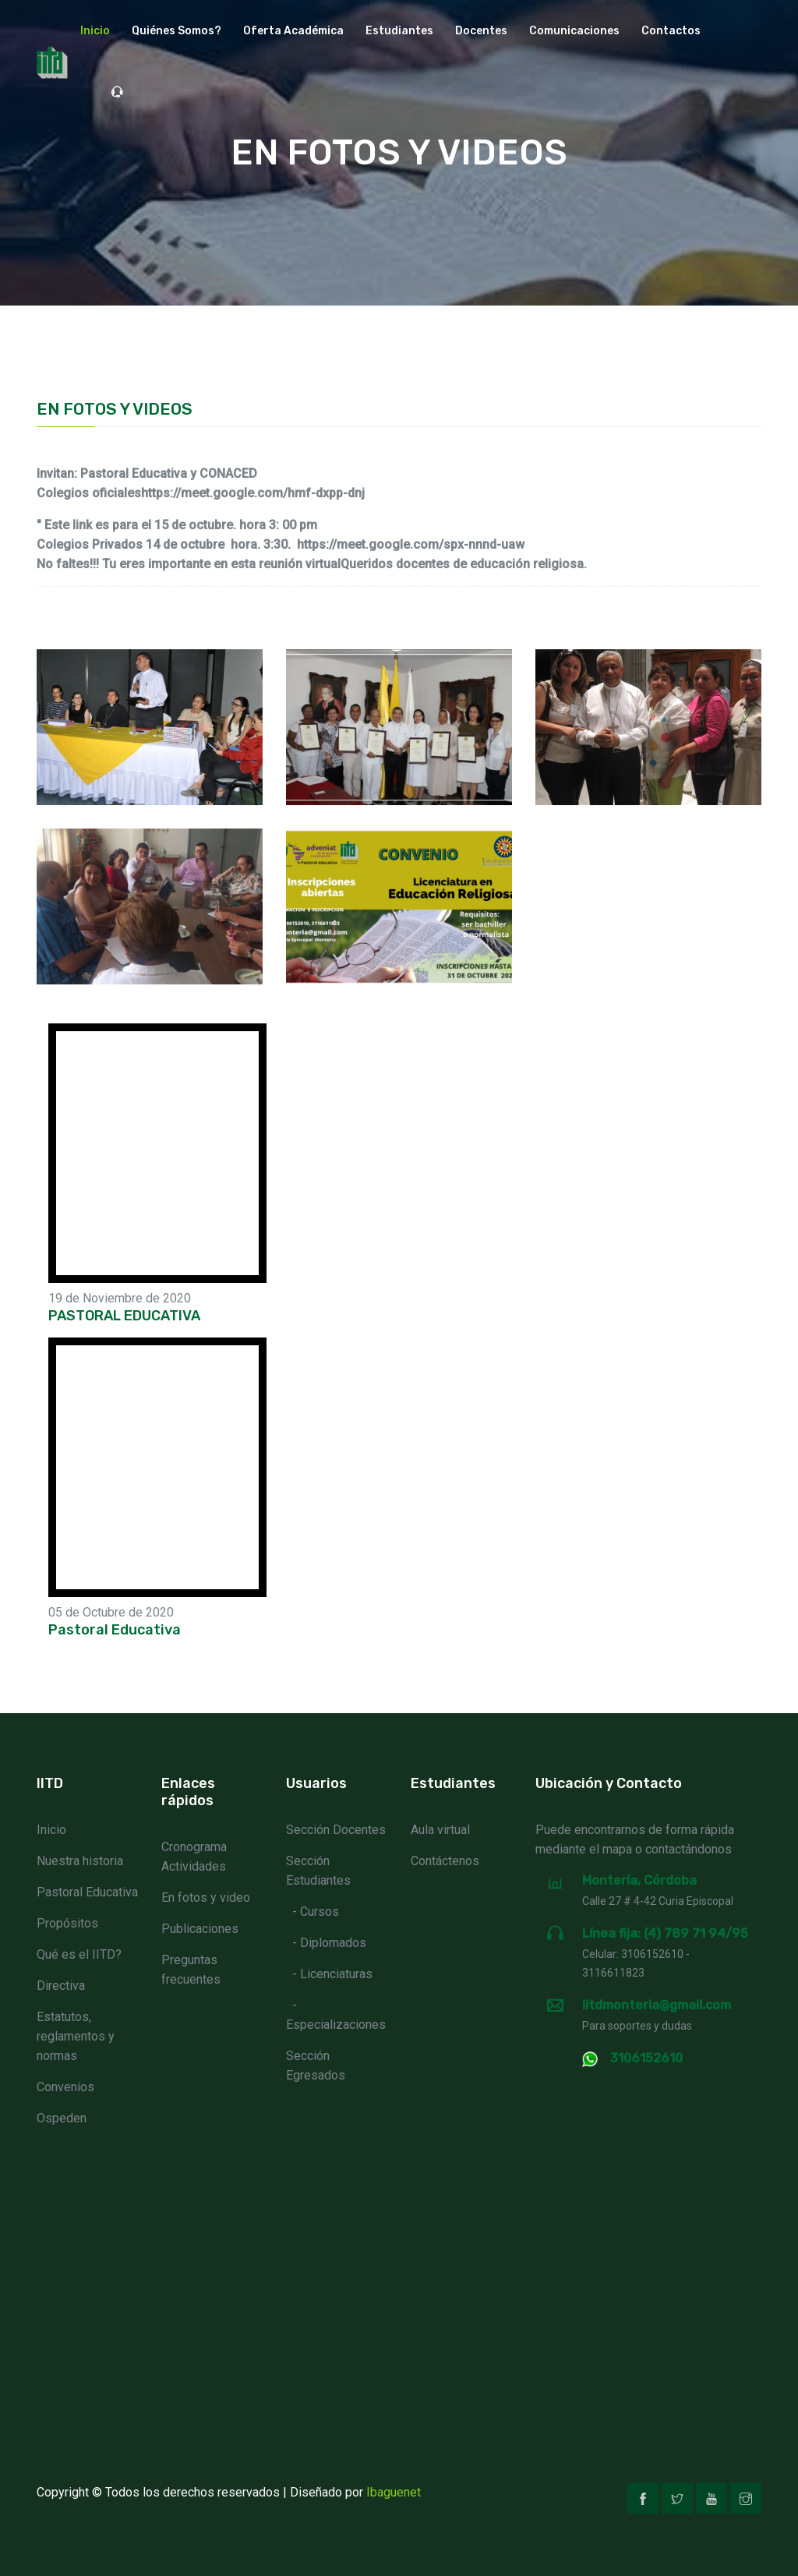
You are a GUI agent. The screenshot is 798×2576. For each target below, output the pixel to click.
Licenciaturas (336, 1973)
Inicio (95, 30)
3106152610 (646, 2058)
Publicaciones (199, 1928)
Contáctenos (445, 1860)
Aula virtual (440, 1829)
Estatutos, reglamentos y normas (76, 2036)
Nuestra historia (80, 1860)
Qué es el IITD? (79, 1954)
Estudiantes (399, 30)
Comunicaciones (574, 30)
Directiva (61, 1985)
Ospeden (62, 2118)
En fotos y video (205, 1897)
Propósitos (67, 1923)
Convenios (65, 2087)
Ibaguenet (393, 2492)
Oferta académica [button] (293, 30)
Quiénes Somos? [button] (176, 30)
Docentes (481, 30)
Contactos (671, 30)
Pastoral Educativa (87, 1892)
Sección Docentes (336, 1829)
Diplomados (333, 1942)
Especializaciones (336, 2024)
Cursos (319, 1911)
